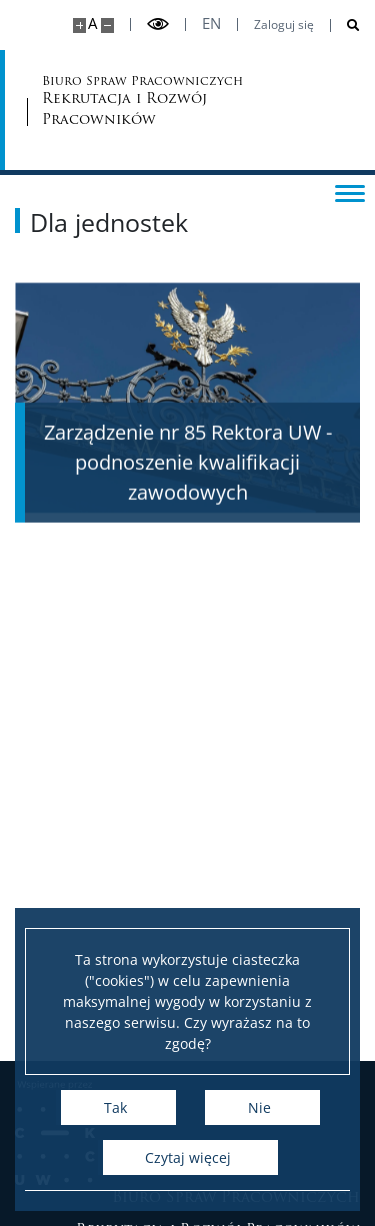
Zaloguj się (284, 25)
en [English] (211, 23)
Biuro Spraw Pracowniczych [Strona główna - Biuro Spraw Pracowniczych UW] (120, 101)
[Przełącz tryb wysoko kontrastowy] (158, 24)
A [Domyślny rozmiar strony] (92, 23)
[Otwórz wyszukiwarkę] (345, 25)
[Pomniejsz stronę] (107, 25)
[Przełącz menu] (350, 192)
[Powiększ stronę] (79, 25)
